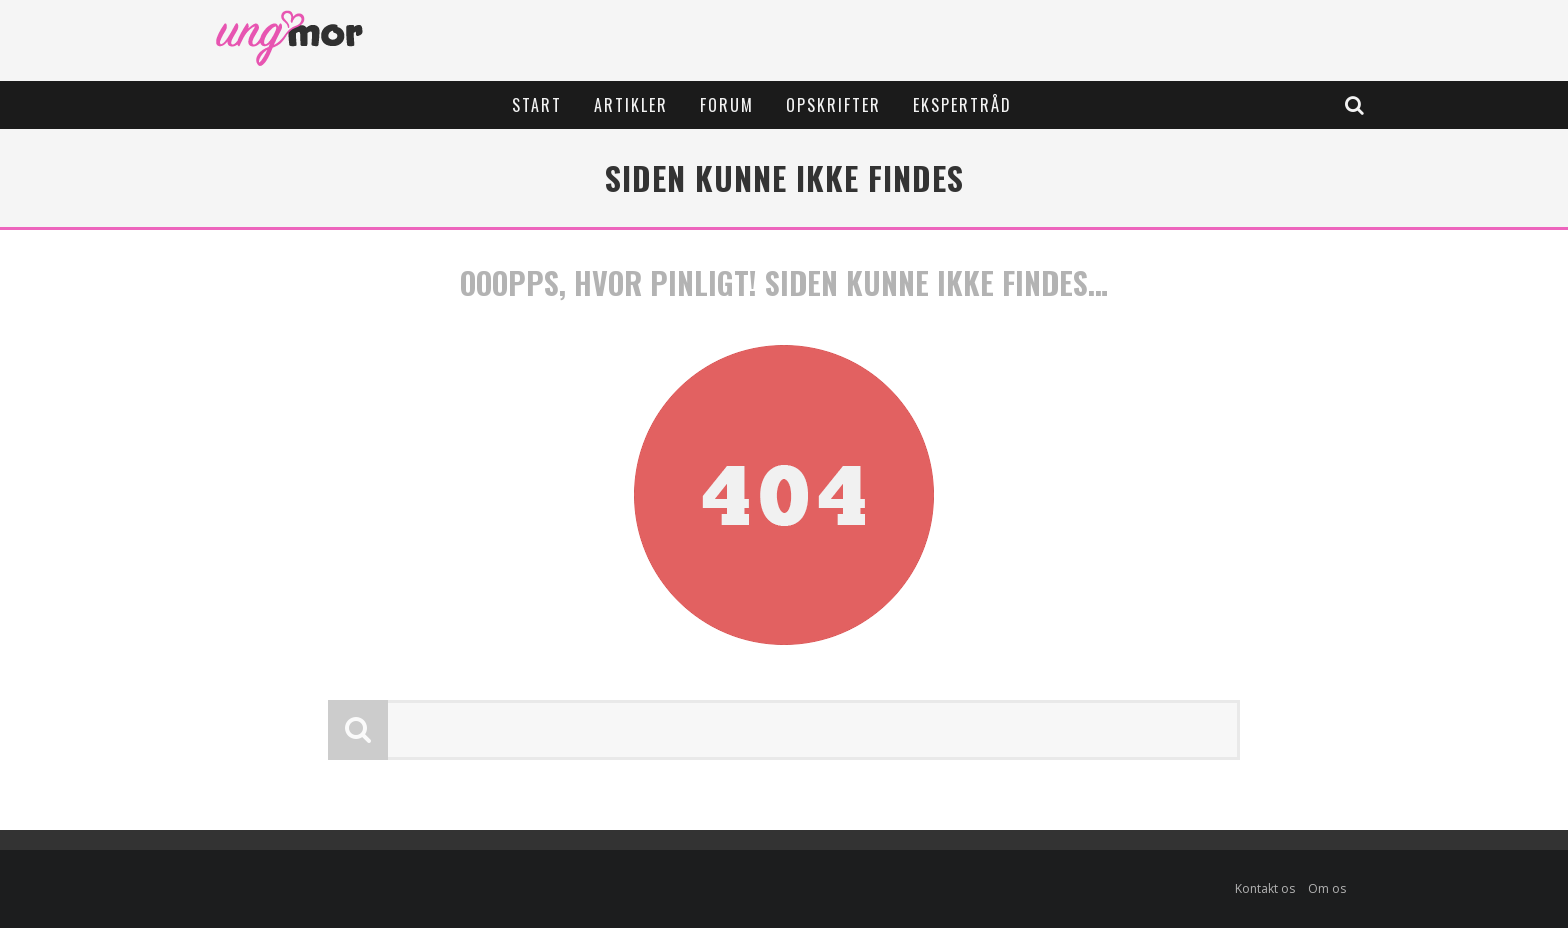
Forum (727, 105)
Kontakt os (1265, 888)
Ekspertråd (962, 105)
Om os (1327, 888)
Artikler (631, 105)
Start (537, 105)
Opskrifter (833, 105)
